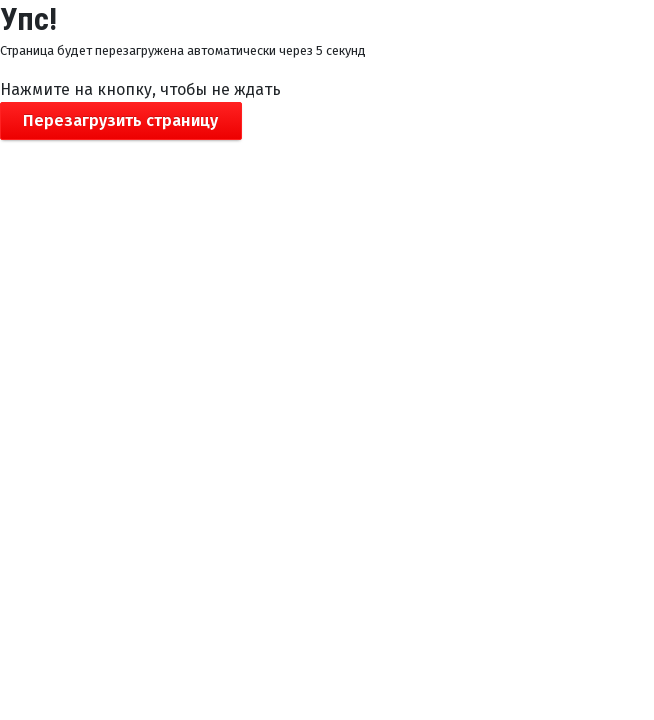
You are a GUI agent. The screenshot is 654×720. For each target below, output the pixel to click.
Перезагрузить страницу (120, 120)
